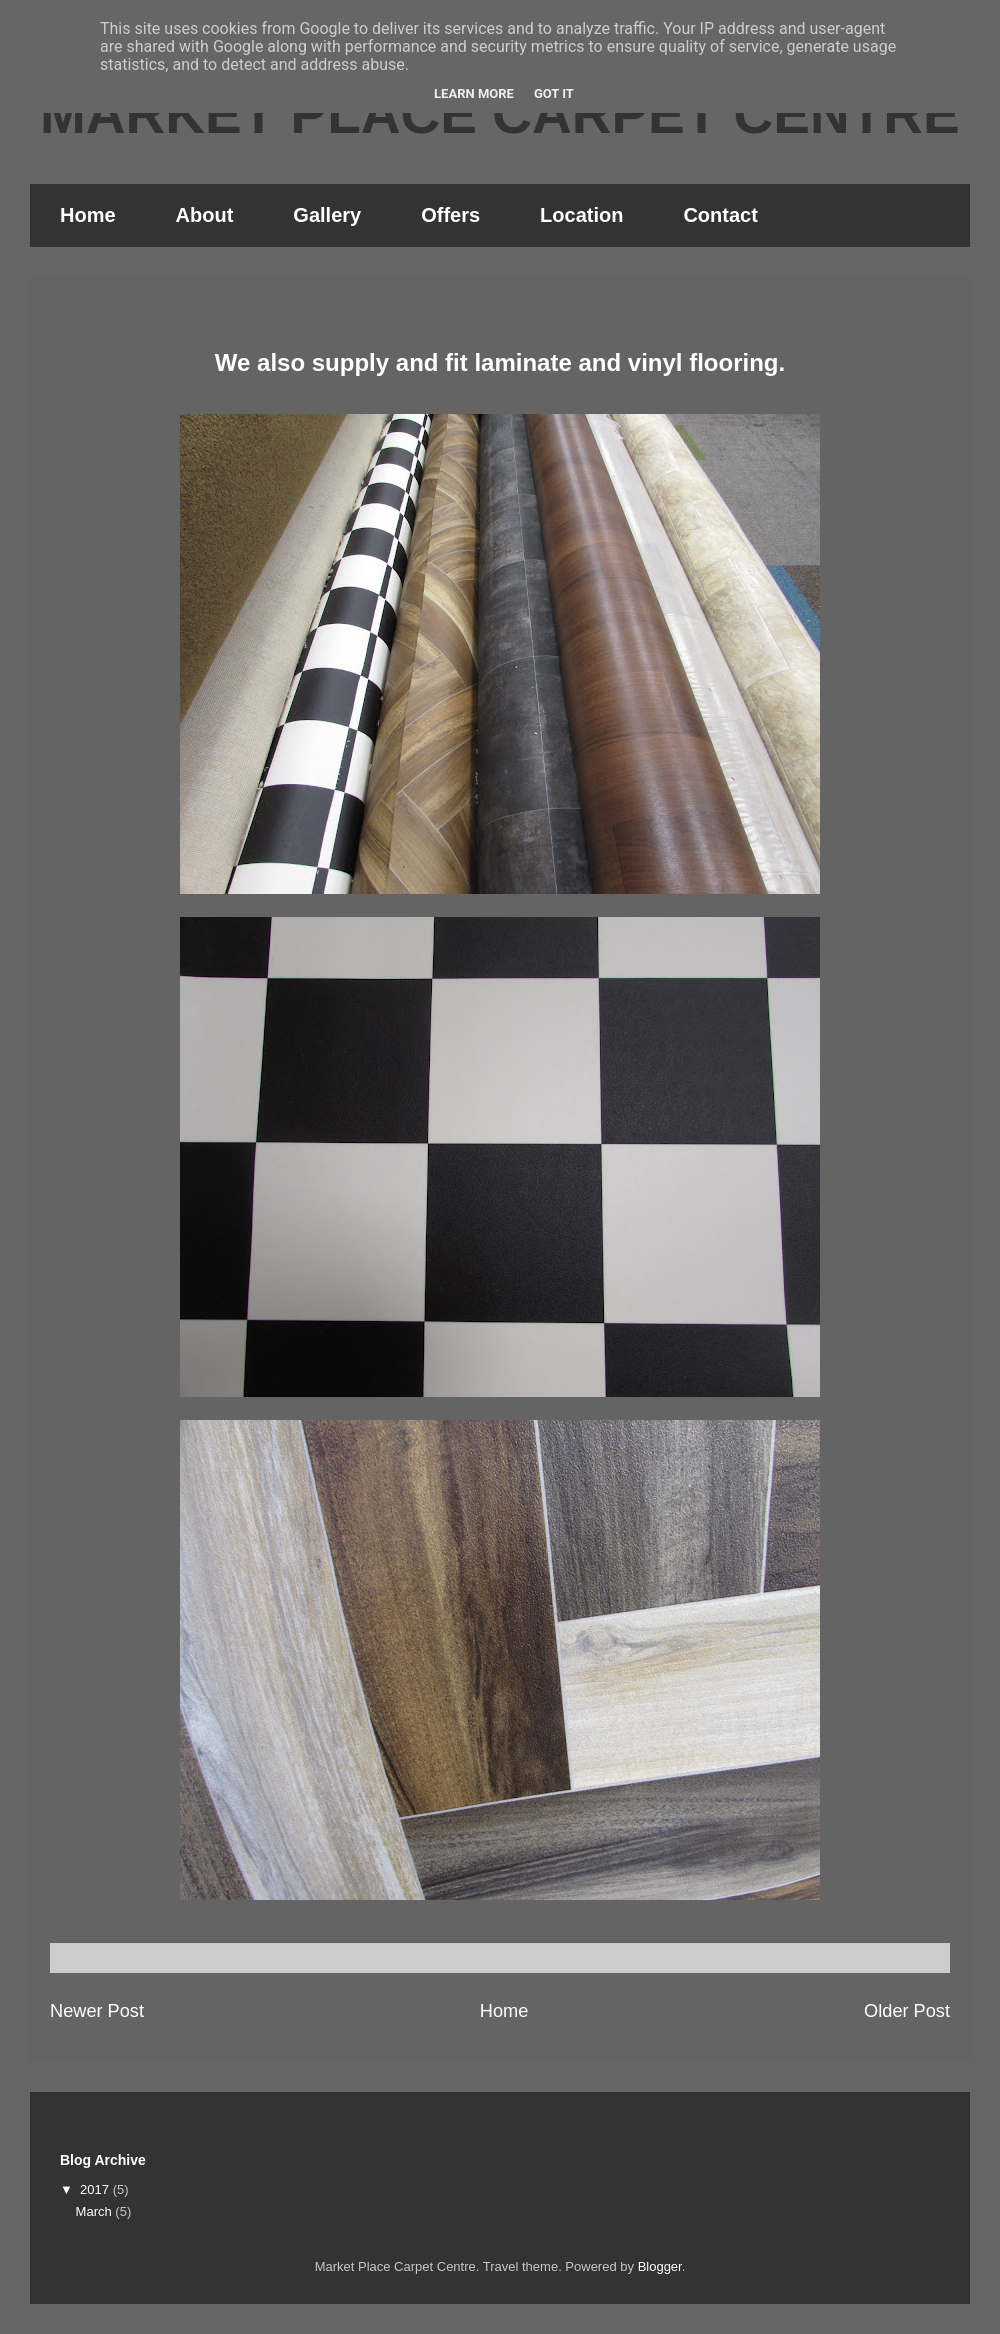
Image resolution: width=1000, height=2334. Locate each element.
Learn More (474, 93)
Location (581, 215)
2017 (96, 2189)
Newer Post (97, 2011)
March (96, 2211)
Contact (720, 215)
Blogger (660, 2266)
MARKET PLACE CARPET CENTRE (500, 114)
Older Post (907, 2011)
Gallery (327, 215)
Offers (450, 215)
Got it (554, 93)
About (205, 215)
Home (88, 215)
